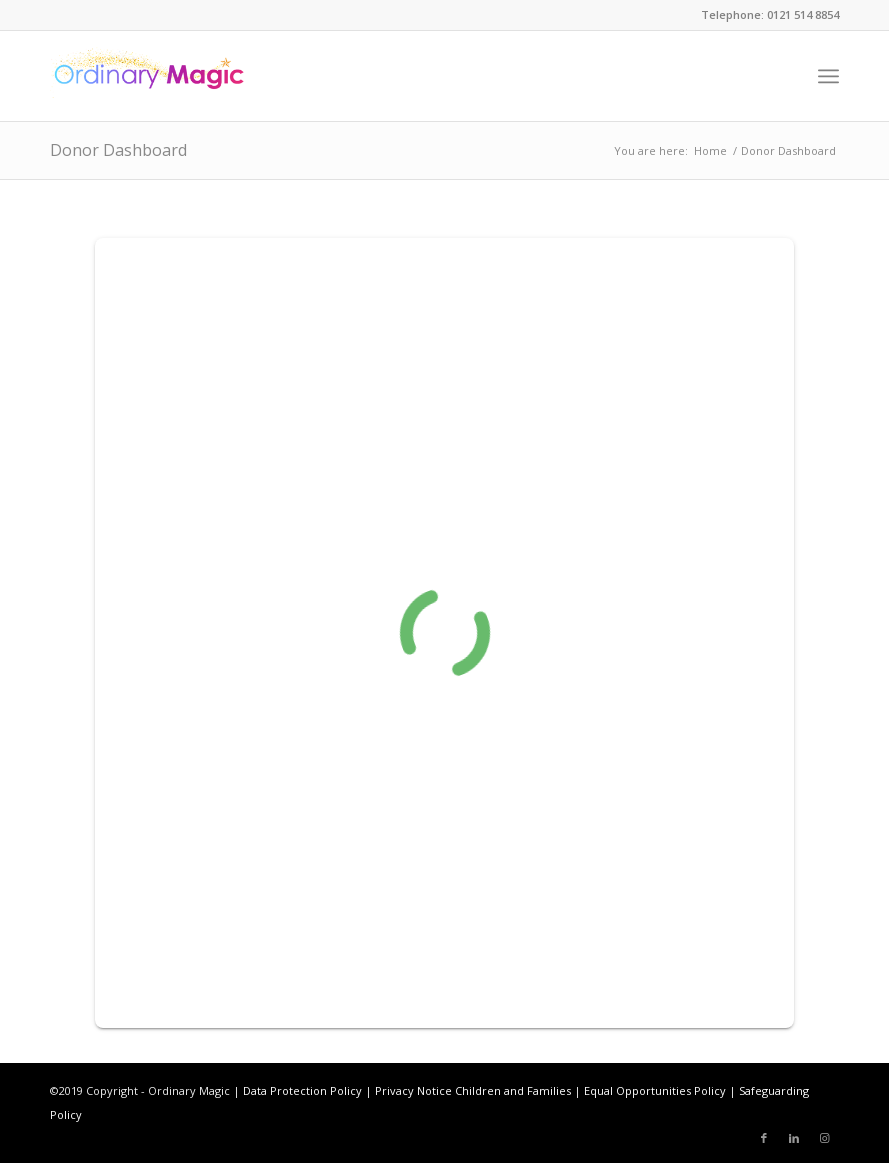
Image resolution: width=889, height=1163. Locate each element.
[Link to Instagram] (824, 1138)
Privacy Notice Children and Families (473, 1090)
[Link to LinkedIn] (794, 1138)
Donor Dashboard (118, 150)
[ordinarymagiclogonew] (148, 76)
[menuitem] (828, 76)
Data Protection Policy (302, 1090)
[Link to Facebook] (764, 1138)
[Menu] (828, 76)
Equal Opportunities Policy (655, 1090)
